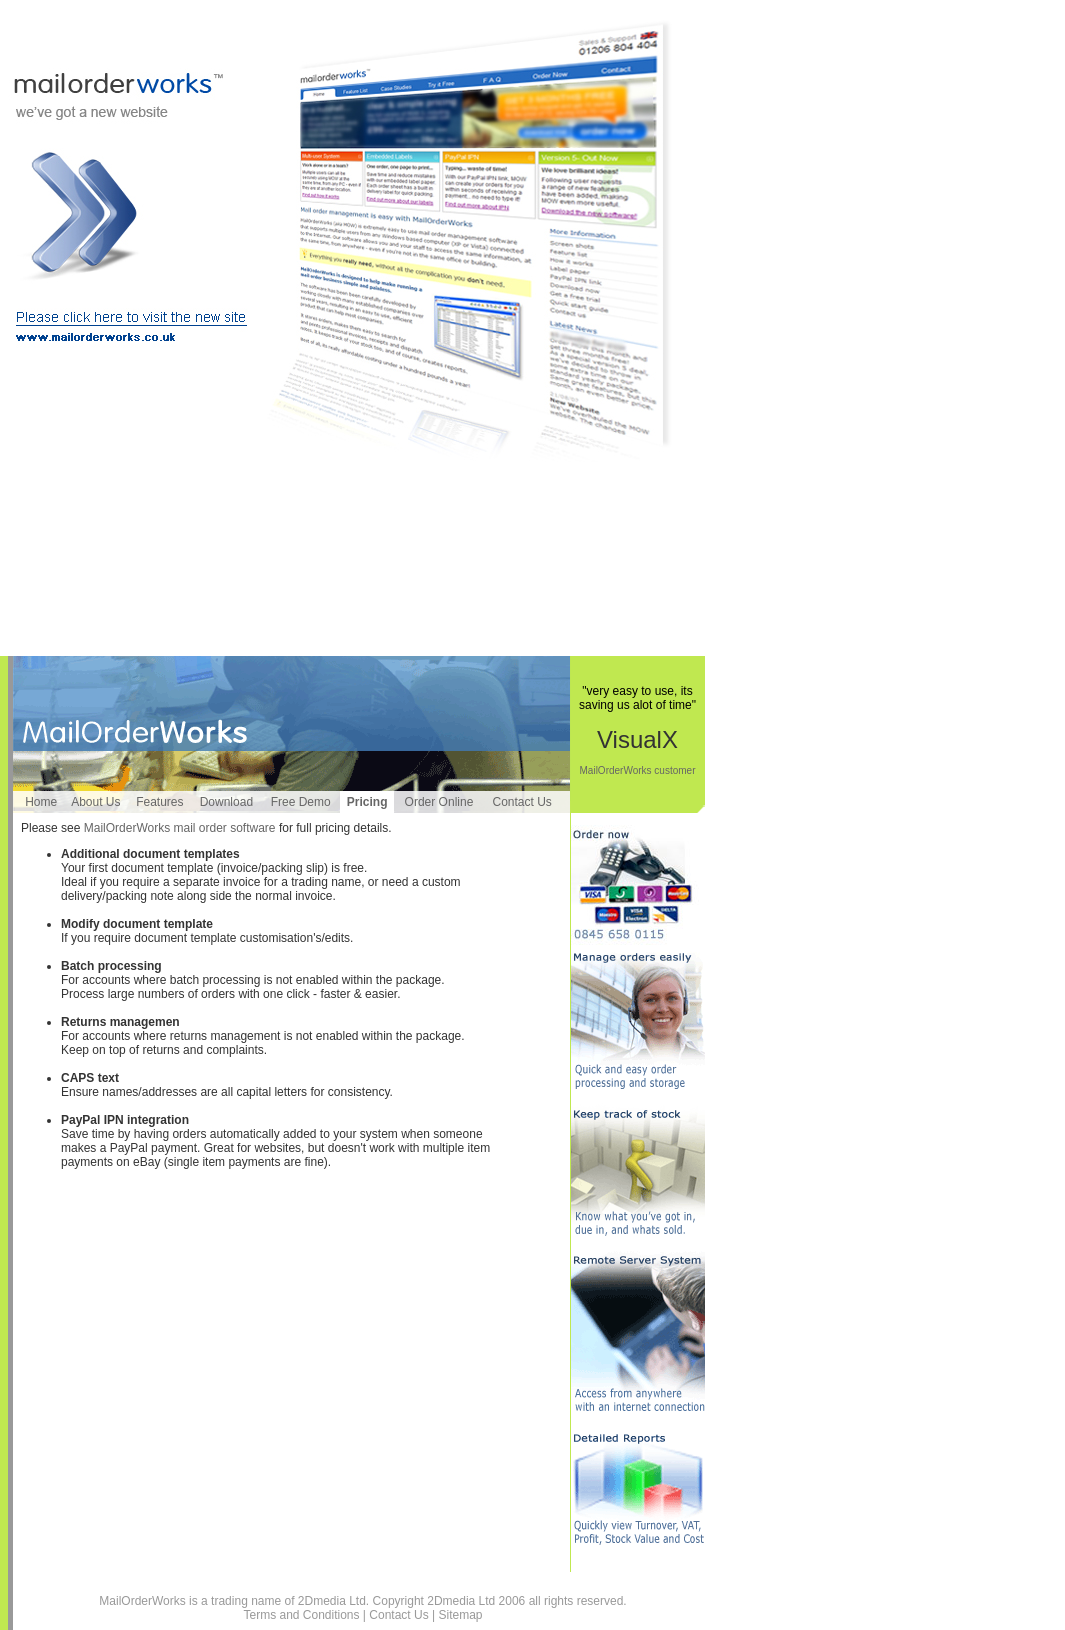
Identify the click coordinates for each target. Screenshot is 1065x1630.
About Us (95, 802)
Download (226, 802)
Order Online (439, 802)
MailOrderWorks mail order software (180, 828)
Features (159, 802)
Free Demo (301, 802)
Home (41, 802)
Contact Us (522, 802)
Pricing (367, 802)
